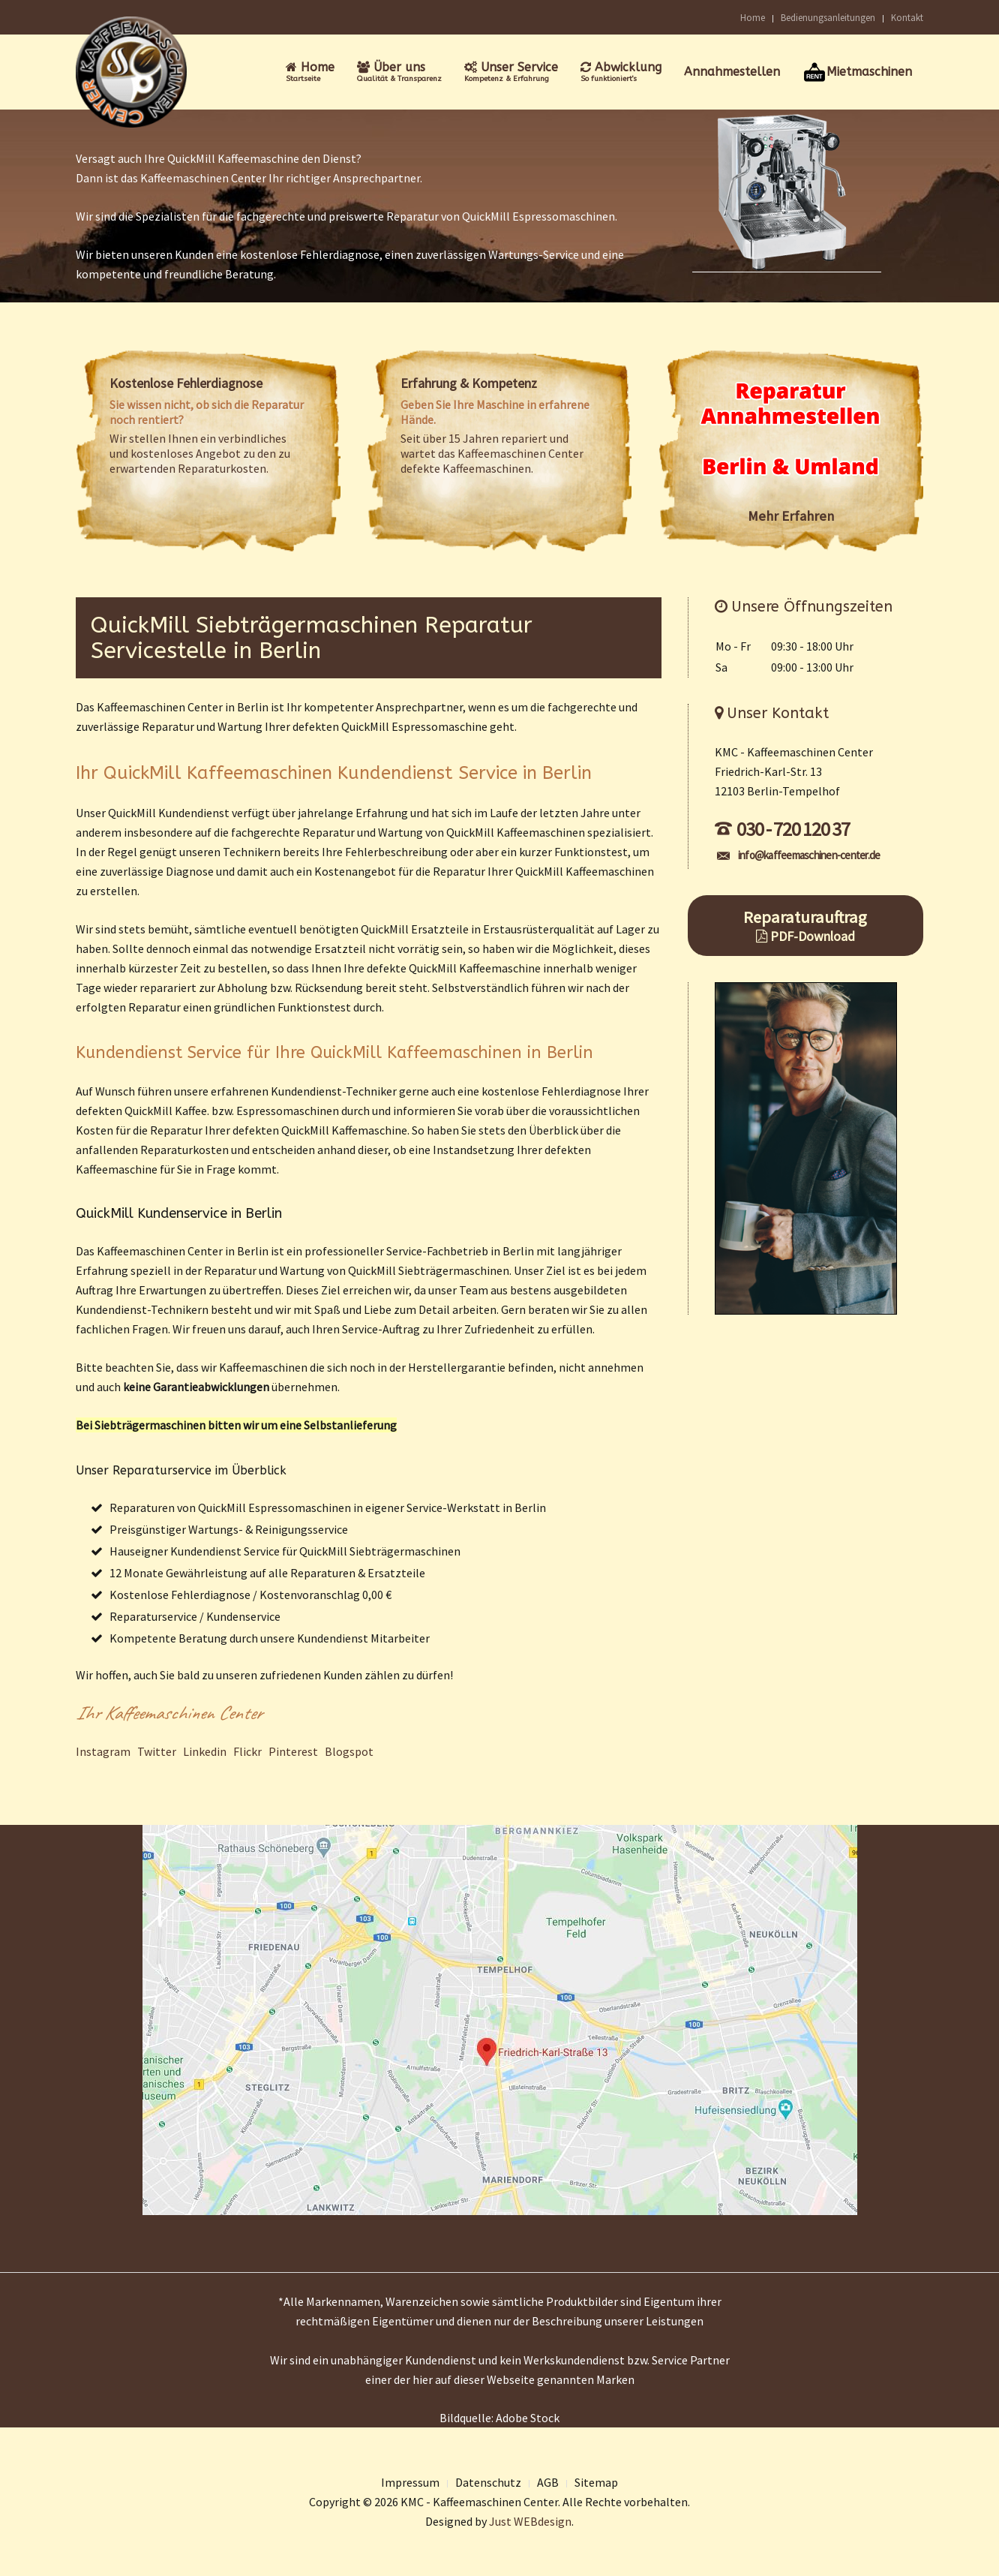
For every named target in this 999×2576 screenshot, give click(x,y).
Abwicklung (621, 71)
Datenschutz (488, 2482)
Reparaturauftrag (806, 925)
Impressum (410, 2482)
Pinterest (293, 1751)
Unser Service (511, 71)
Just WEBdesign (530, 2521)
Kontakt (907, 17)
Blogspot (349, 1751)
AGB (548, 2482)
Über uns (399, 71)
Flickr (247, 1751)
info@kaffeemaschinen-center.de (798, 855)
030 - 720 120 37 (782, 828)
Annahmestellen (732, 72)
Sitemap (596, 2482)
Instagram (103, 1751)
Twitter (156, 1751)
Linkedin (204, 1751)
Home (752, 17)
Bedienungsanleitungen (828, 17)
